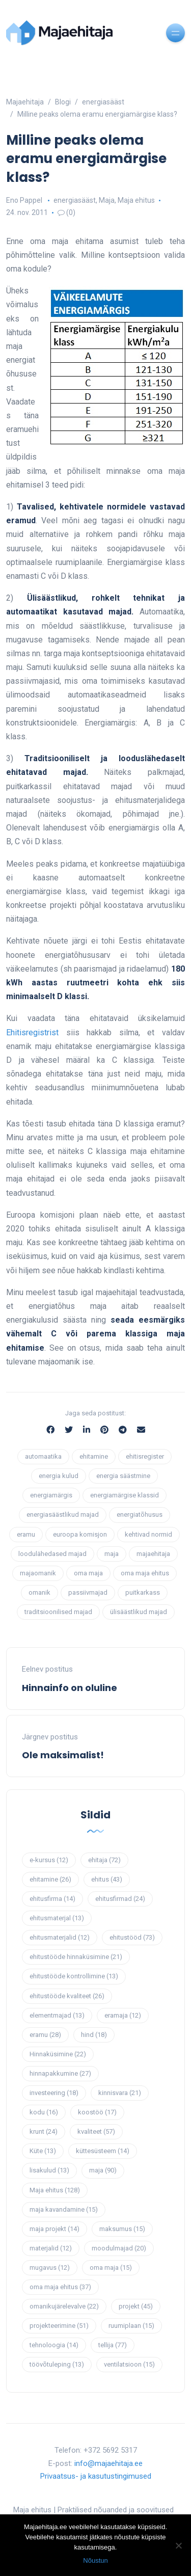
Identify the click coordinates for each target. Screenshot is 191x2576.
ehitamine (93, 1456)
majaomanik (38, 1573)
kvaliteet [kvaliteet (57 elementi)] (96, 2131)
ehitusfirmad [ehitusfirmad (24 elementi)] (120, 1898)
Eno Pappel (24, 200)
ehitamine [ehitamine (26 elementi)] (50, 1879)
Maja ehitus (136, 200)
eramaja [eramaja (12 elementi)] (122, 2015)
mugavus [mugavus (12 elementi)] (50, 2267)
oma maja (88, 1573)
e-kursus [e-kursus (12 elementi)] (49, 1860)
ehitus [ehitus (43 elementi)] (106, 1879)
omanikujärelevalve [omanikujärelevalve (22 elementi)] (64, 2306)
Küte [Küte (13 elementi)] (43, 2151)
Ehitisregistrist (32, 1032)
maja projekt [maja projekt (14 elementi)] (54, 2229)
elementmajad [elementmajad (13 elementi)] (57, 2015)
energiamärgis (51, 1495)
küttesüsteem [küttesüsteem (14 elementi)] (102, 2151)
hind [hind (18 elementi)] (94, 2034)
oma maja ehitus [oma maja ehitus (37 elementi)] (60, 2287)
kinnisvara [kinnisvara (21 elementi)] (119, 2093)
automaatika (43, 1456)
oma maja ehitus (145, 1573)
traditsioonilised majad (58, 1612)
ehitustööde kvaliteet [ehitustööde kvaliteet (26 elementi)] (67, 1996)
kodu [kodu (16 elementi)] (44, 2112)
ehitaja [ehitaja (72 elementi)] (104, 1860)
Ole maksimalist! (63, 1755)
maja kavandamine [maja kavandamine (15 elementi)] (64, 2209)
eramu (26, 1534)
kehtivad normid (148, 1534)
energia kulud (58, 1476)
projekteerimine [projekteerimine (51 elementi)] (59, 2325)
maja (111, 1554)
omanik (39, 1592)
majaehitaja (153, 1554)
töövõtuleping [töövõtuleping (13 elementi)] (57, 2364)
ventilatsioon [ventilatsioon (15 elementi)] (129, 2364)
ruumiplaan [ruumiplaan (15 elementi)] (131, 2325)
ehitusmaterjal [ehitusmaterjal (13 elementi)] (57, 1918)
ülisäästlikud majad (138, 1612)
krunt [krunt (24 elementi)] (44, 2131)
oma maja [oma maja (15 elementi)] (111, 2267)
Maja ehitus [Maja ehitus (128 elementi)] (55, 2190)
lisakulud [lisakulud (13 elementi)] (49, 2170)
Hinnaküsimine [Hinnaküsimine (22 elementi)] (58, 2054)
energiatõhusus (139, 1514)
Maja (107, 200)
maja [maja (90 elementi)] (103, 2170)
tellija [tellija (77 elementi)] (112, 2345)
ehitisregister (145, 1456)
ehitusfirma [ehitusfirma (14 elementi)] (52, 1898)
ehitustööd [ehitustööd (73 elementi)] (132, 1937)
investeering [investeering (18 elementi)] (54, 2093)
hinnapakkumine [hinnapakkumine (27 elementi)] (60, 2073)
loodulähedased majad (52, 1554)
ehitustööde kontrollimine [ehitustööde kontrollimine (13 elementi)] (74, 1976)
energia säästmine (123, 1476)
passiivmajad (87, 1592)
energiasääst (74, 200)
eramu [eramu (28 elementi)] (45, 2034)
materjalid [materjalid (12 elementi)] (51, 2248)
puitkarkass (142, 1592)
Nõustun (95, 2560)
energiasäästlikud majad (62, 1514)
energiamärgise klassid (124, 1495)
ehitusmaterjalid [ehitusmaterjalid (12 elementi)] (60, 1937)
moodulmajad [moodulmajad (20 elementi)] (119, 2248)
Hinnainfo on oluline (69, 1687)
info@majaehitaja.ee (108, 2463)
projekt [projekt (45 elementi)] (136, 2306)
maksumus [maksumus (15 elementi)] (122, 2229)
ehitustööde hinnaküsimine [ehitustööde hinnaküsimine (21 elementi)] (76, 1957)
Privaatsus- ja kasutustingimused (95, 2476)
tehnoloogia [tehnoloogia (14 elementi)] (54, 2345)
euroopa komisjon (80, 1534)
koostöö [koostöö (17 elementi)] (97, 2112)
